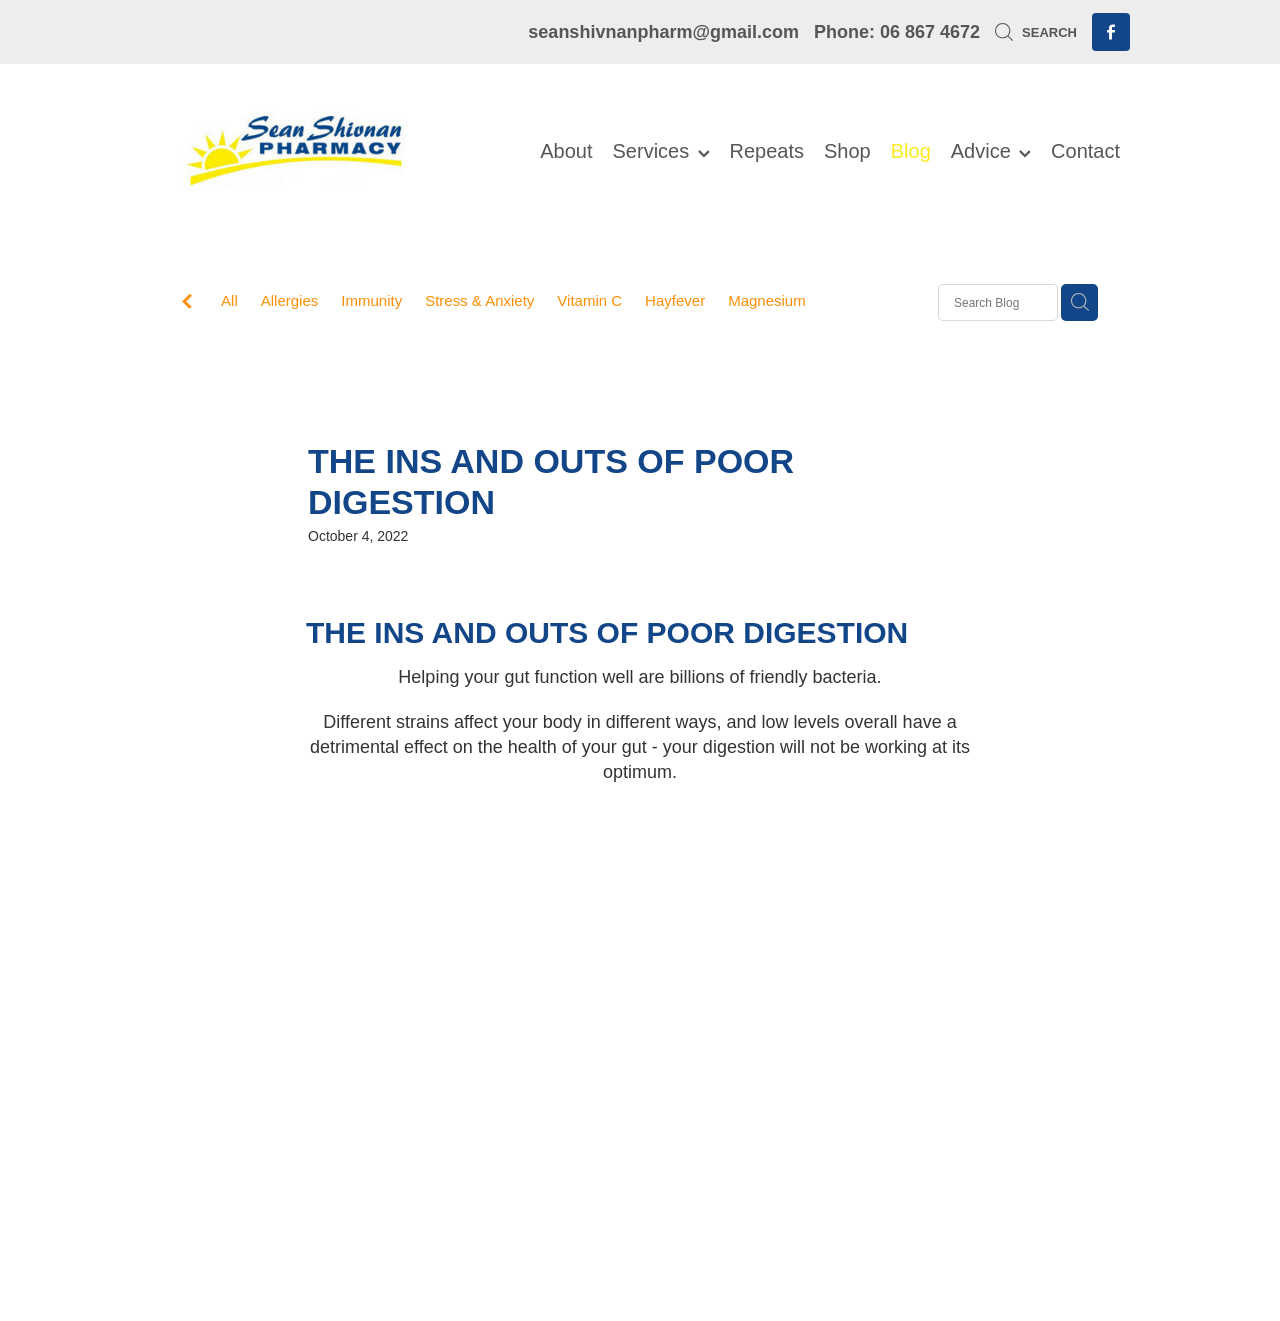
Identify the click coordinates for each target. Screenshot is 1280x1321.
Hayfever (675, 300)
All (229, 300)
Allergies (290, 300)
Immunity (371, 300)
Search (1035, 32)
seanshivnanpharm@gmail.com (663, 32)
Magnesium (767, 300)
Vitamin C (589, 300)
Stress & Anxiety (479, 300)
